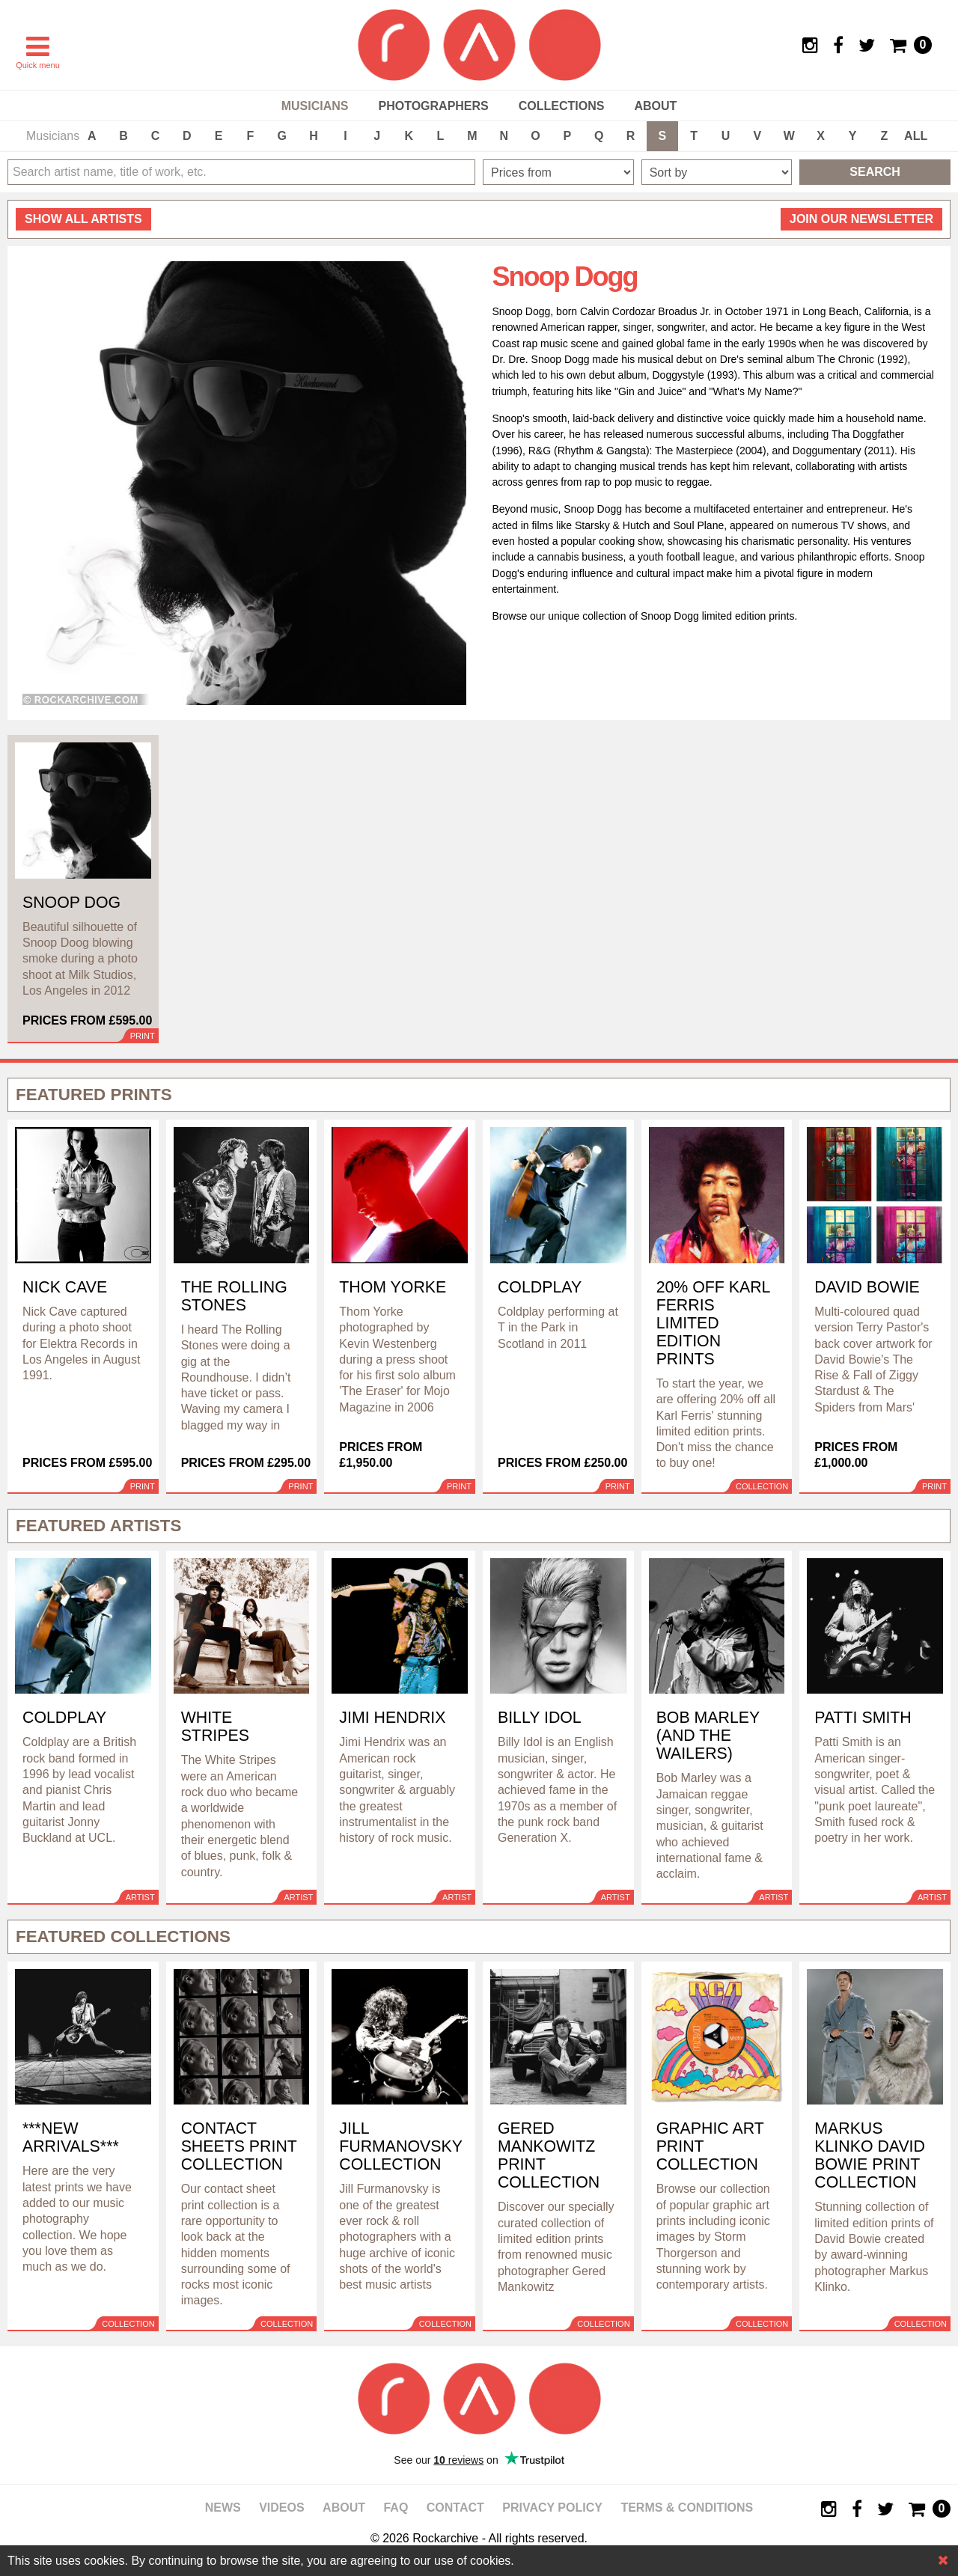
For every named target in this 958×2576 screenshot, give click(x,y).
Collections (562, 106)
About (655, 106)
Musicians (315, 106)
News (223, 2507)
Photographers (433, 106)
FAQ (395, 2507)
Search (874, 171)
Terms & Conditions (686, 2507)
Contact (455, 2507)
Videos (281, 2507)
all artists (83, 219)
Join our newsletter (861, 219)
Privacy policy (552, 2507)
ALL (915, 135)
